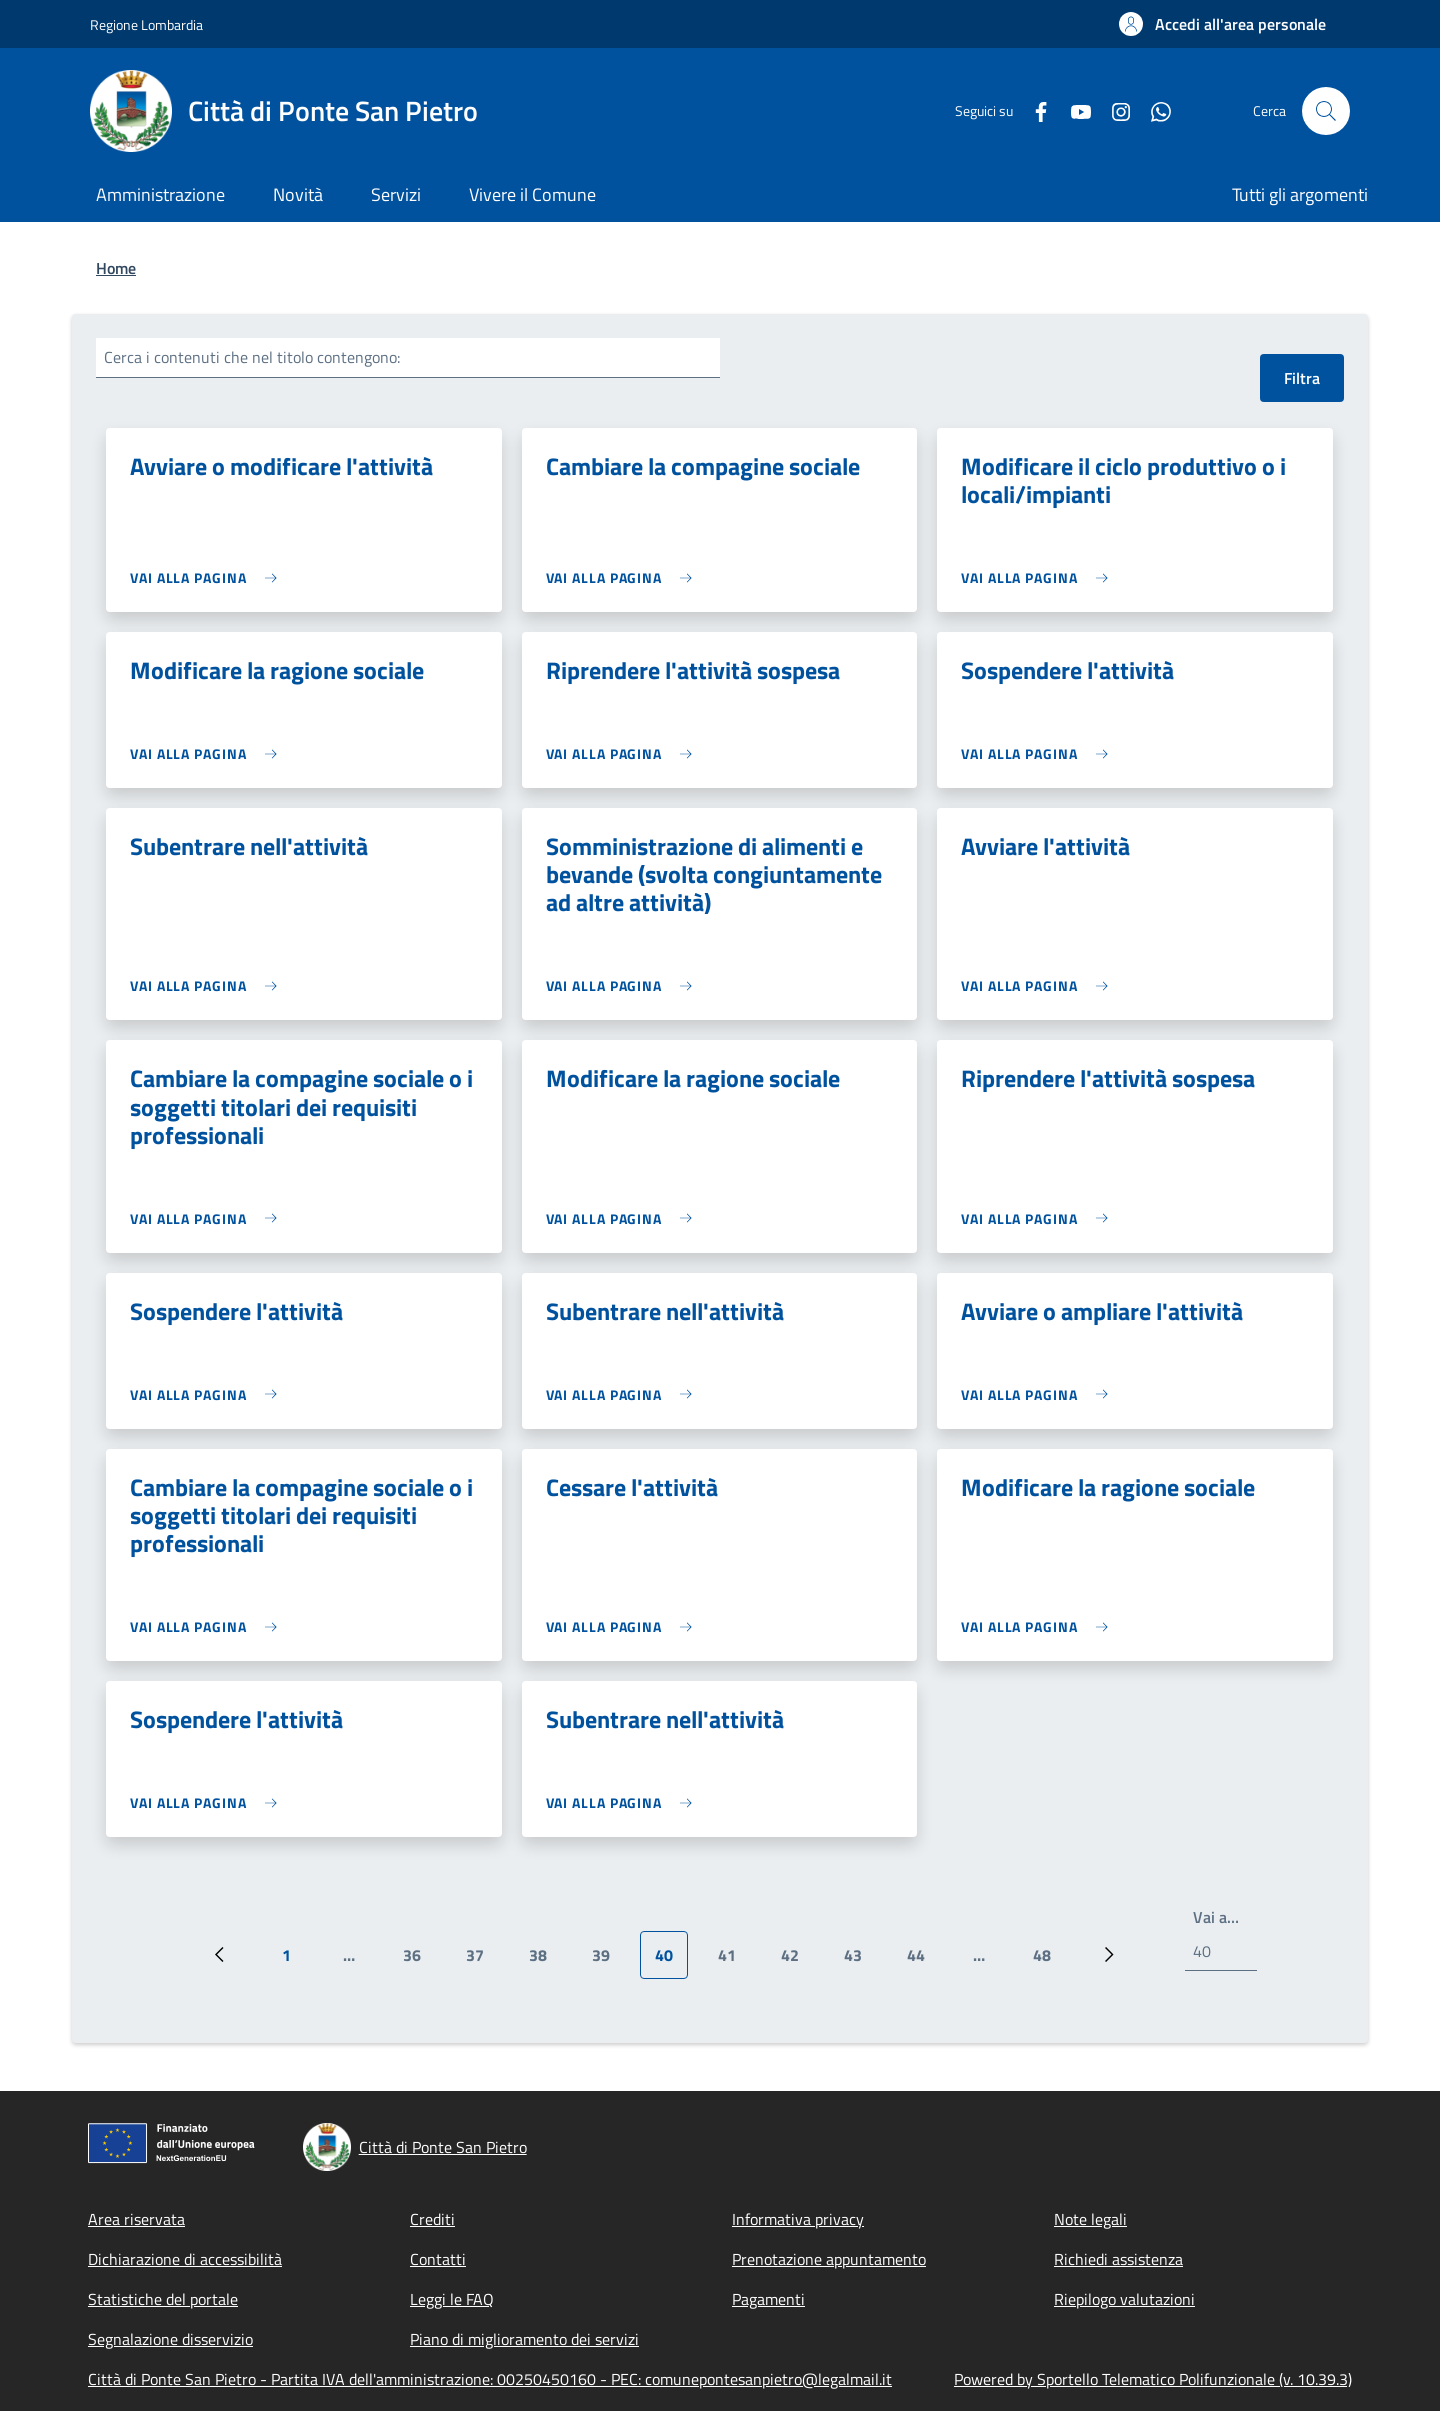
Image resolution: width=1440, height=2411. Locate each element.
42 (797, 1961)
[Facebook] (1033, 110)
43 (860, 1961)
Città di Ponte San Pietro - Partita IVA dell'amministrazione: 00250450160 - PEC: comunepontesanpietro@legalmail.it (490, 2379)
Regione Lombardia (146, 24)
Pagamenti (768, 2299)
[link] (208, 577)
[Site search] (1326, 111)
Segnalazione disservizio (170, 2339)
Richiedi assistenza (1118, 2259)
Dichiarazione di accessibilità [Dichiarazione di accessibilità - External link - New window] (185, 2259)
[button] (1222, 24)
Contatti (438, 2259)
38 (545, 1961)
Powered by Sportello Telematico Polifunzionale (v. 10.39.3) (1153, 2379)
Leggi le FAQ (452, 2299)
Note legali (1090, 2219)
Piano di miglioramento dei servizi (524, 2339)
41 (734, 1961)
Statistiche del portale (163, 2299)
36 (419, 1961)
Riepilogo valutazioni (1124, 2299)
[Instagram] (1113, 110)
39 (608, 1961)
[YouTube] (1073, 110)
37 (482, 1961)
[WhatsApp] (1153, 110)
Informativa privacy (798, 2219)
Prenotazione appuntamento (829, 2259)
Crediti (432, 2219)
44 (923, 1961)
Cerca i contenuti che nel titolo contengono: (252, 357)
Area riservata (136, 2219)
